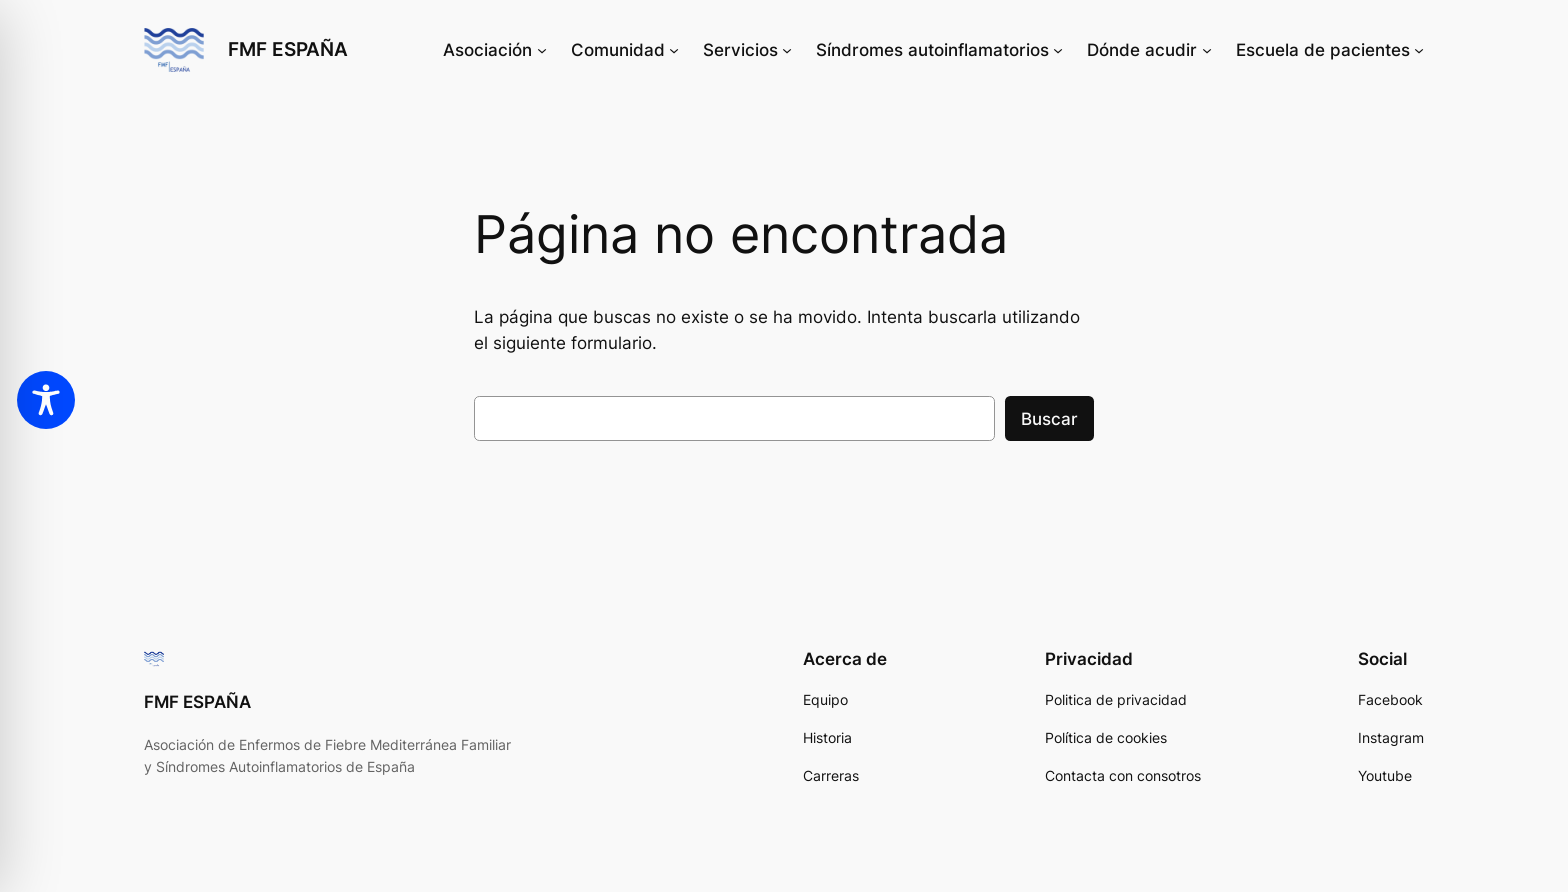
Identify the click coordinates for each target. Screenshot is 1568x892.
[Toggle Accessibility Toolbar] (46, 400)
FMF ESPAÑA (288, 49)
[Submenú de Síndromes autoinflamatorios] (1058, 50)
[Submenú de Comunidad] (674, 50)
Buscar (1049, 419)
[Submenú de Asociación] (542, 50)
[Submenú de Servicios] (787, 50)
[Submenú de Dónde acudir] (1207, 50)
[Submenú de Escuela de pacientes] (1419, 50)
